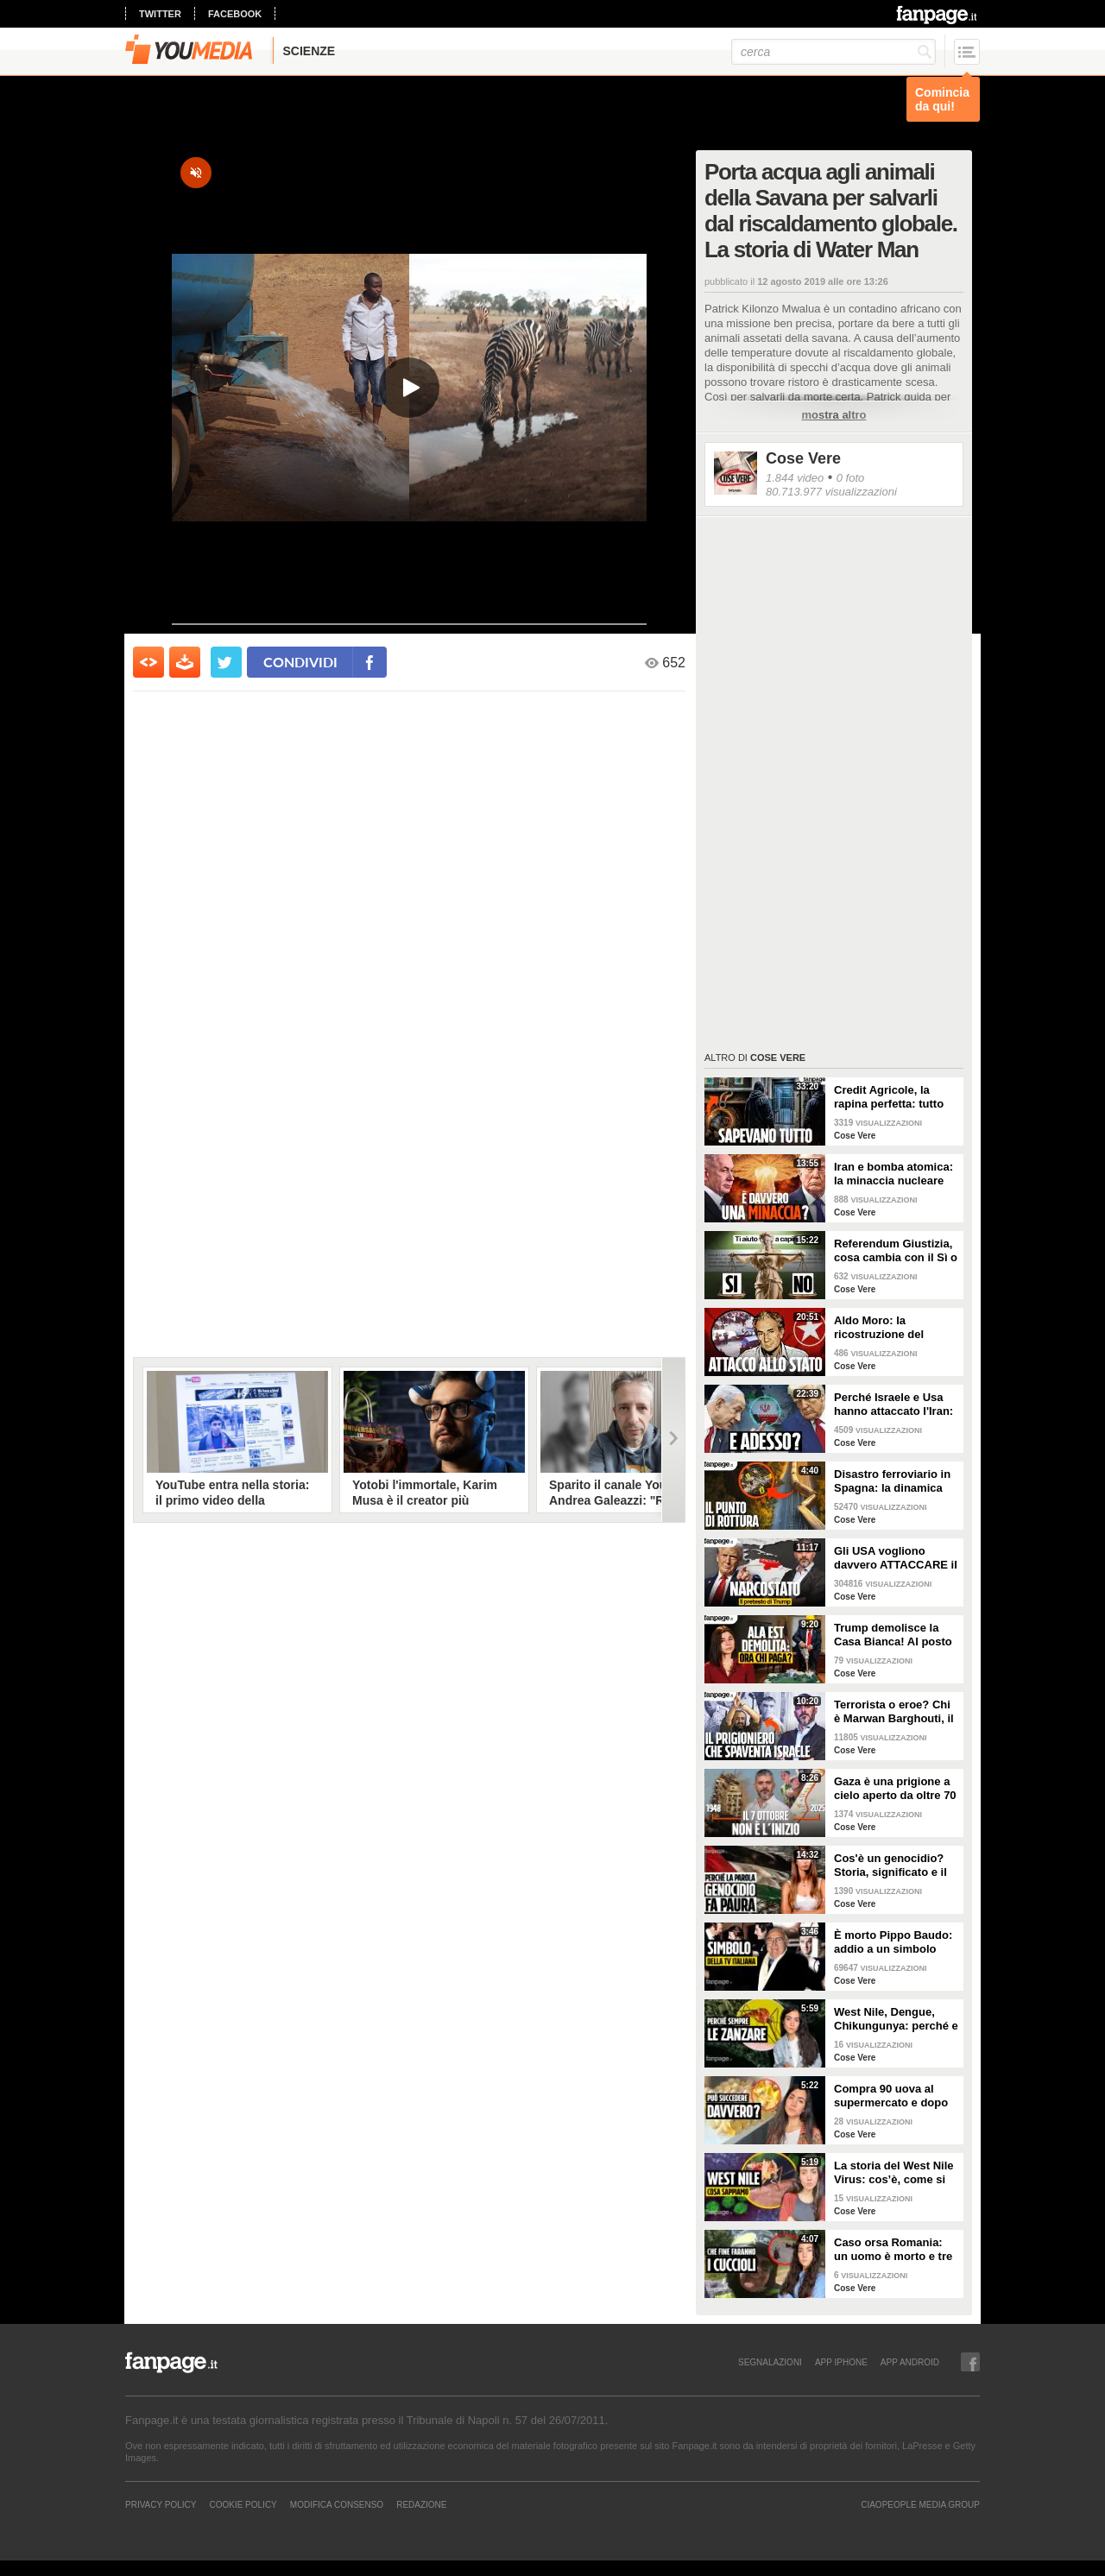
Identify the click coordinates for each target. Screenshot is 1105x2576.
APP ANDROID (910, 2362)
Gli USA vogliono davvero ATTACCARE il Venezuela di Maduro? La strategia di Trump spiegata (895, 1558)
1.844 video (795, 477)
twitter (160, 14)
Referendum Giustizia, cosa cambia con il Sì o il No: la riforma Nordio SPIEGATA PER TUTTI (895, 1251)
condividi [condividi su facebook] (300, 661)
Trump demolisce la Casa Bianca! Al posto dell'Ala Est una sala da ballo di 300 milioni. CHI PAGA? (896, 1635)
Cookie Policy (242, 2504)
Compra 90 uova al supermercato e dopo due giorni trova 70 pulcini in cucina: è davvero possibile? (891, 2096)
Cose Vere (803, 458)
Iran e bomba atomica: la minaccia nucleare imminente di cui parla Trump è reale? (893, 1174)
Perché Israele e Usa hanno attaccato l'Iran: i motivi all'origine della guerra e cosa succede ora (895, 1404)
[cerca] (833, 52)
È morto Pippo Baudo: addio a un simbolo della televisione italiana (893, 1942)
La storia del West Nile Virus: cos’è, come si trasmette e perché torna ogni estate (893, 2173)
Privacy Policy (160, 2504)
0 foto (851, 477)
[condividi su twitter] (226, 662)
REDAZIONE (421, 2504)
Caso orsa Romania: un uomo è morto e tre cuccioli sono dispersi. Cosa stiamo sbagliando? (894, 2249)
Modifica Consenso (336, 2504)
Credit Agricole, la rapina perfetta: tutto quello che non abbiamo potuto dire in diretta (894, 1097)
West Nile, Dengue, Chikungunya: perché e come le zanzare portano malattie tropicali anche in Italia (896, 2019)
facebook (235, 14)
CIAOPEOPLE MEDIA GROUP (920, 2504)
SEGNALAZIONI (770, 2362)
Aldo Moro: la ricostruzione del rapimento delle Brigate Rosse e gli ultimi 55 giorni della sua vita (896, 1328)
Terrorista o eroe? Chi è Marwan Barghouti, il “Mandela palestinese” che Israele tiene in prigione (894, 1712)
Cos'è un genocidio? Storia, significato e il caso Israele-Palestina (892, 1865)
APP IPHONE (841, 2362)
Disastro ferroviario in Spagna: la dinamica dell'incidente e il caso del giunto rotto (893, 1481)
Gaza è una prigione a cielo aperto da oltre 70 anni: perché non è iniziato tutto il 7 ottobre (895, 1789)
